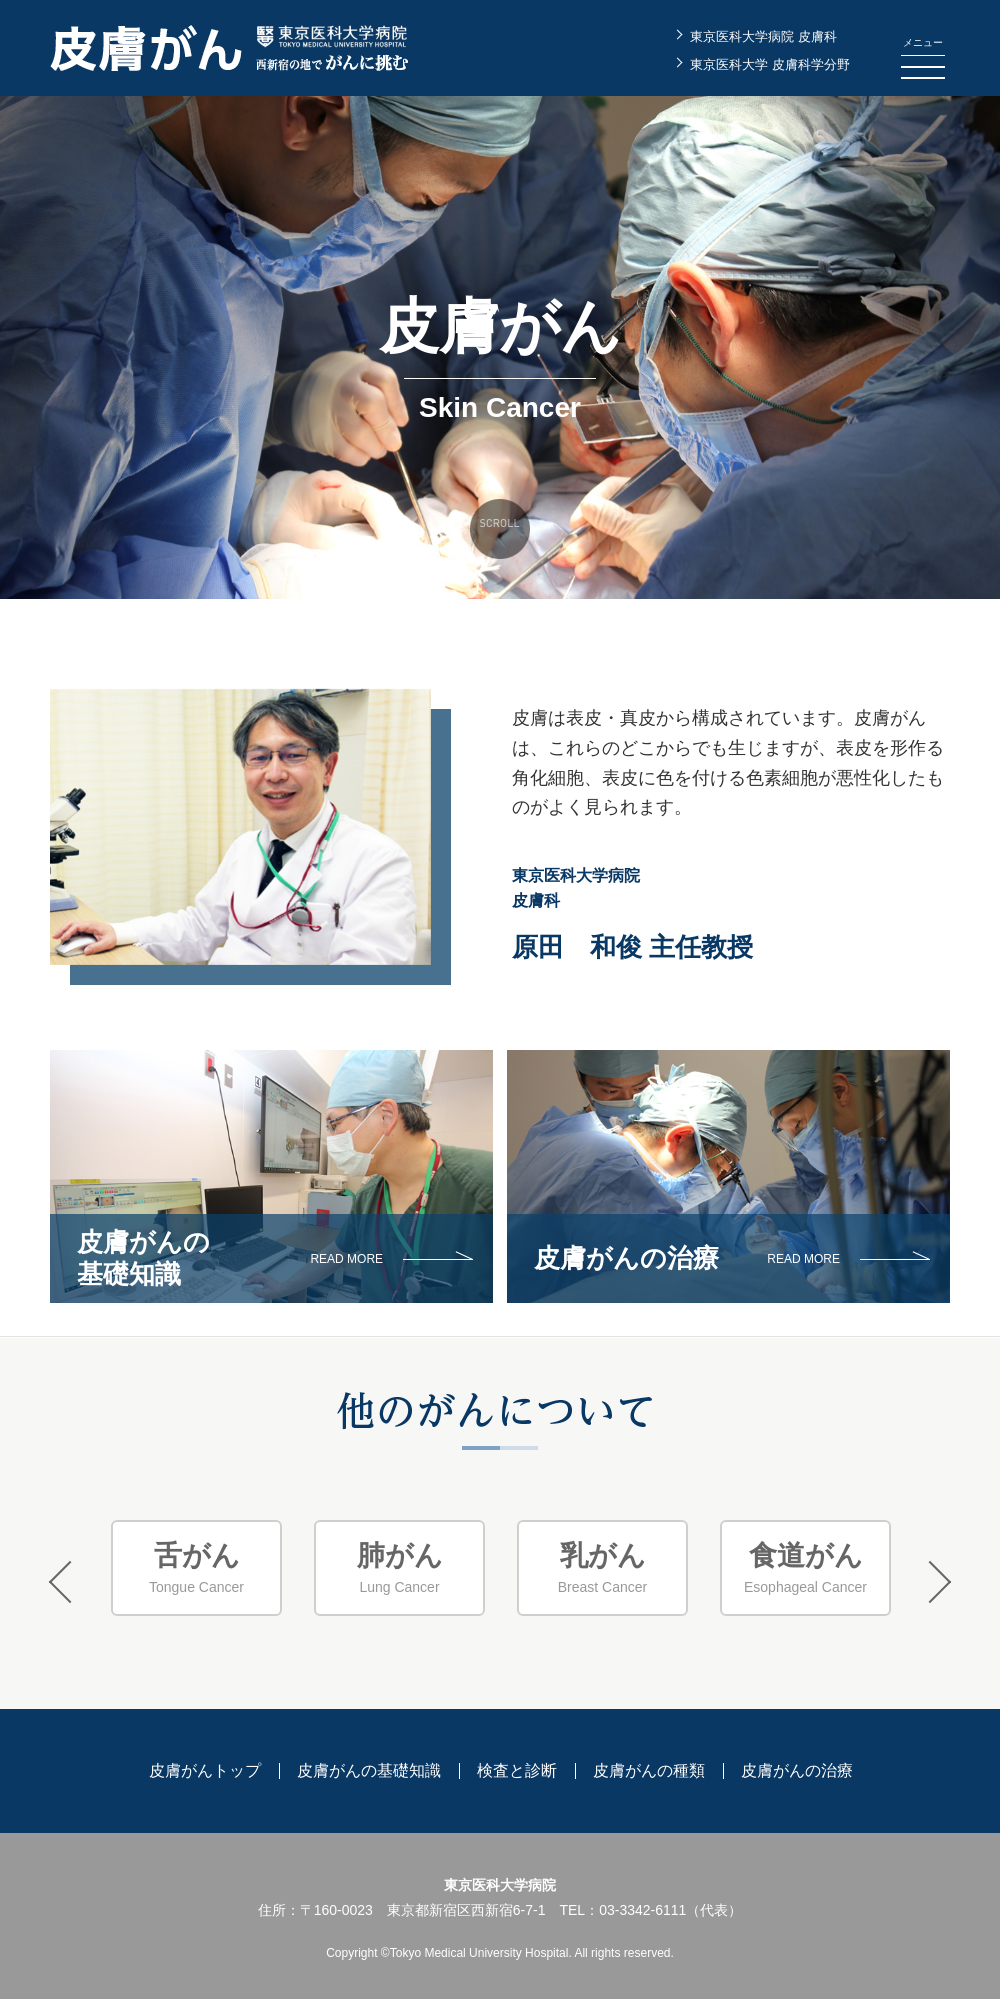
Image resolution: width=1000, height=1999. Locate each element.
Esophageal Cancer (805, 1567)
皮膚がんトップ (205, 1770)
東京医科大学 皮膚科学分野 (770, 64)
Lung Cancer (399, 1567)
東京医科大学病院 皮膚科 (763, 36)
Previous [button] (70, 1582)
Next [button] (930, 1582)
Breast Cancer (602, 1567)
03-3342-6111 (642, 1910)
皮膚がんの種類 (649, 1770)
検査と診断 (517, 1770)
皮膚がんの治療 (797, 1770)
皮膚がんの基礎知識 (369, 1770)
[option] (196, 1568)
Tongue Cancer (196, 1567)
